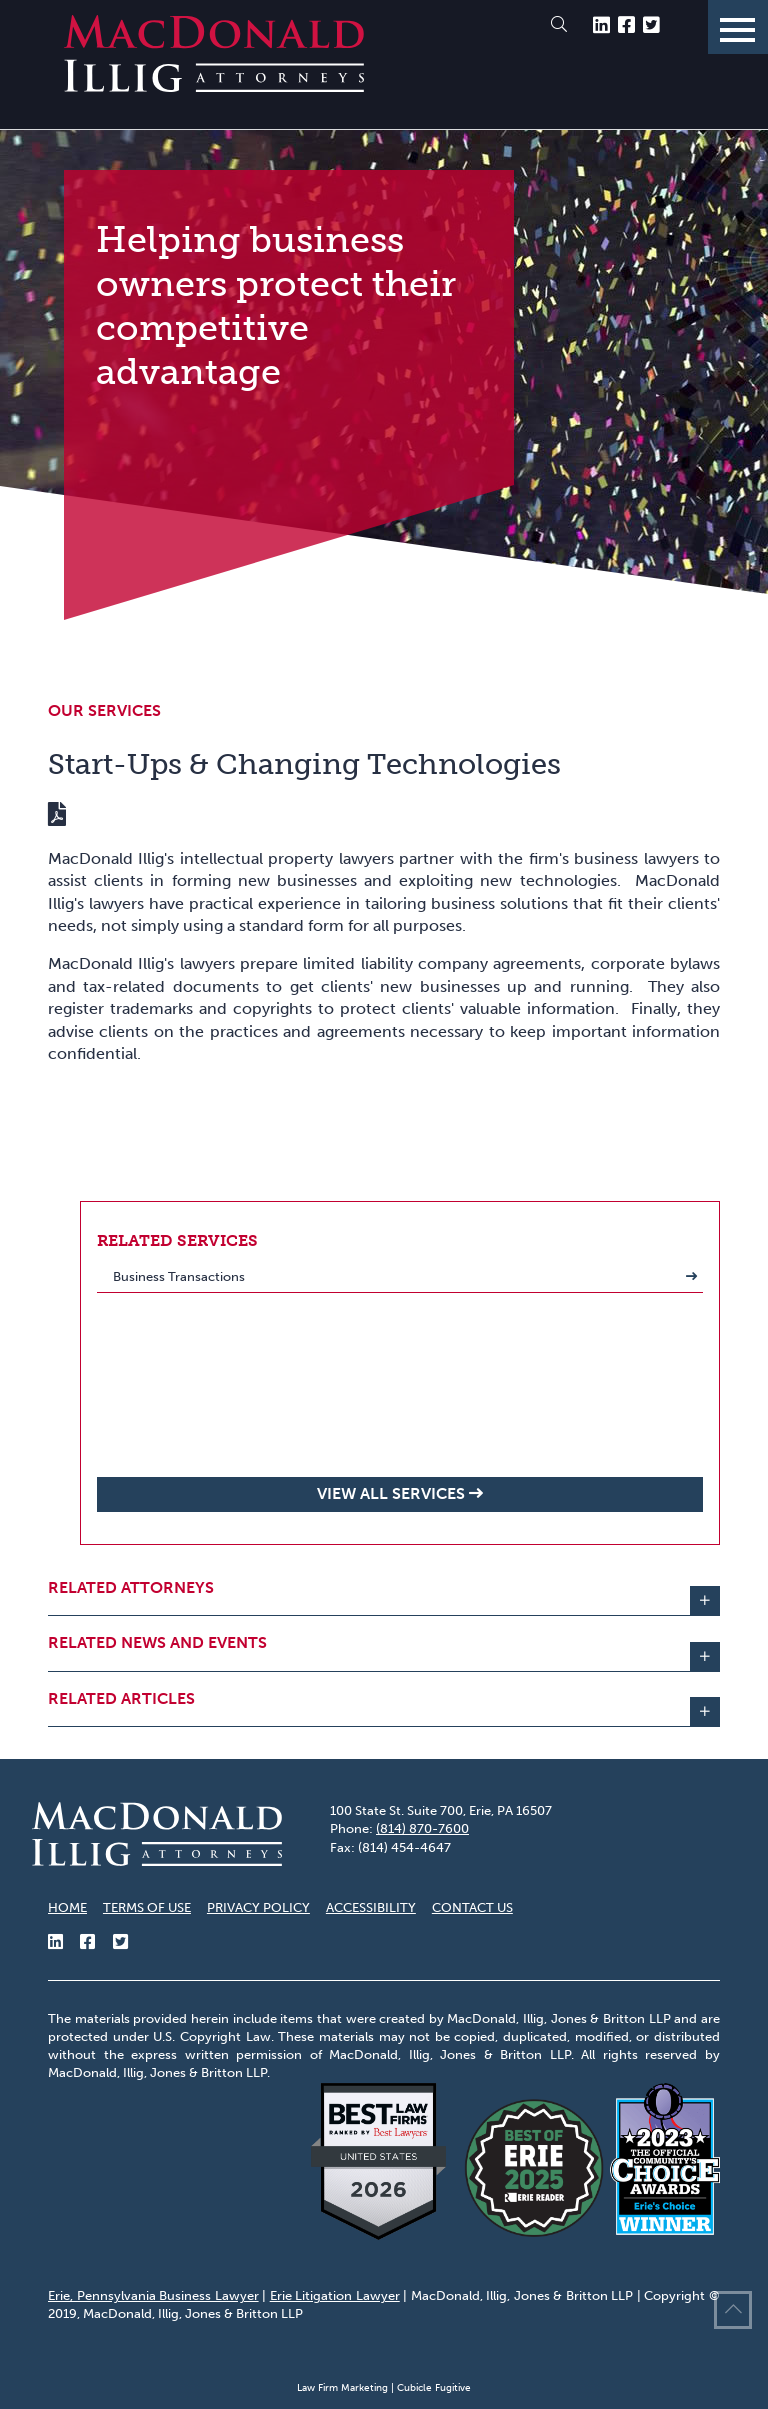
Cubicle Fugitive (434, 2388)
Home (67, 1907)
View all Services (391, 1493)
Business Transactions (179, 1276)
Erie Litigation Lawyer (335, 2295)
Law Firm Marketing (342, 2388)
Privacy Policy (258, 1907)
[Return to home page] (214, 86)
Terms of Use (147, 1907)
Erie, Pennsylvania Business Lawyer (153, 2295)
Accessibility (371, 1907)
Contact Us (472, 1907)
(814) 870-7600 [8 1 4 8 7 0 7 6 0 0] (422, 1828)
